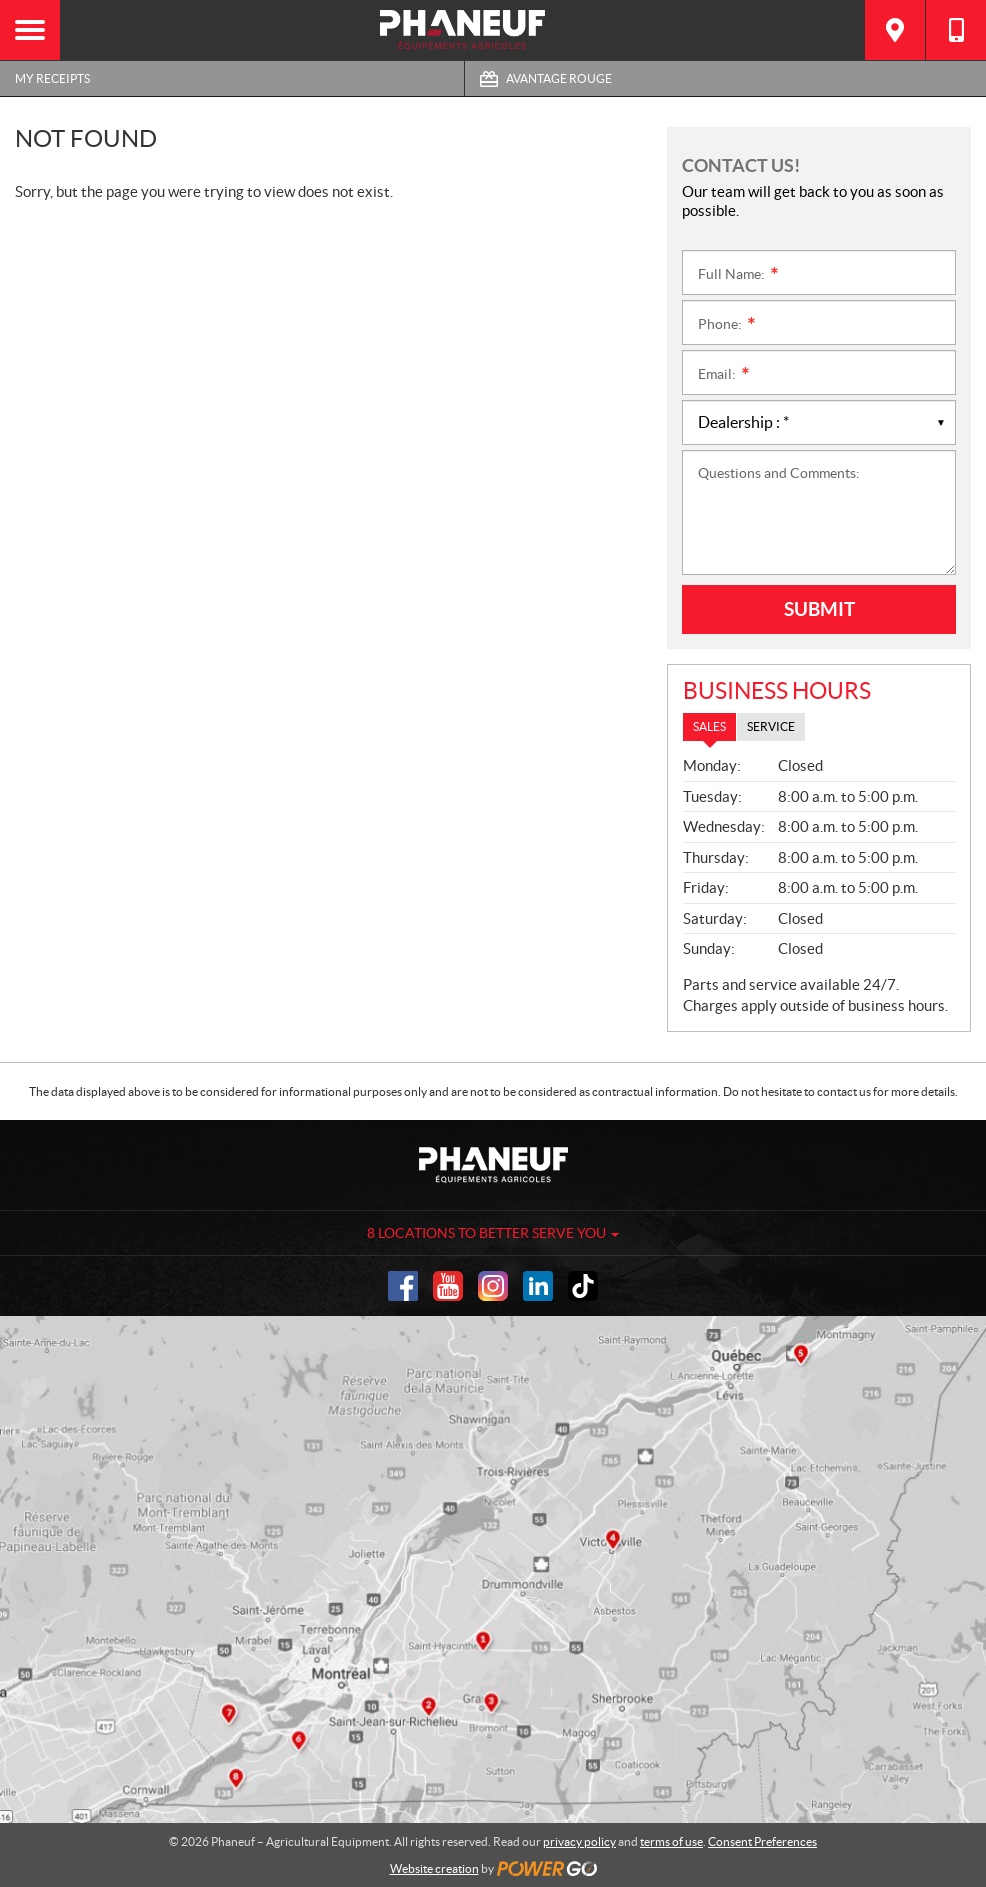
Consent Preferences (762, 1841)
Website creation (434, 1868)
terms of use (671, 1841)
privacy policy (579, 1841)
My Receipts (52, 78)
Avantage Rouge (559, 78)
